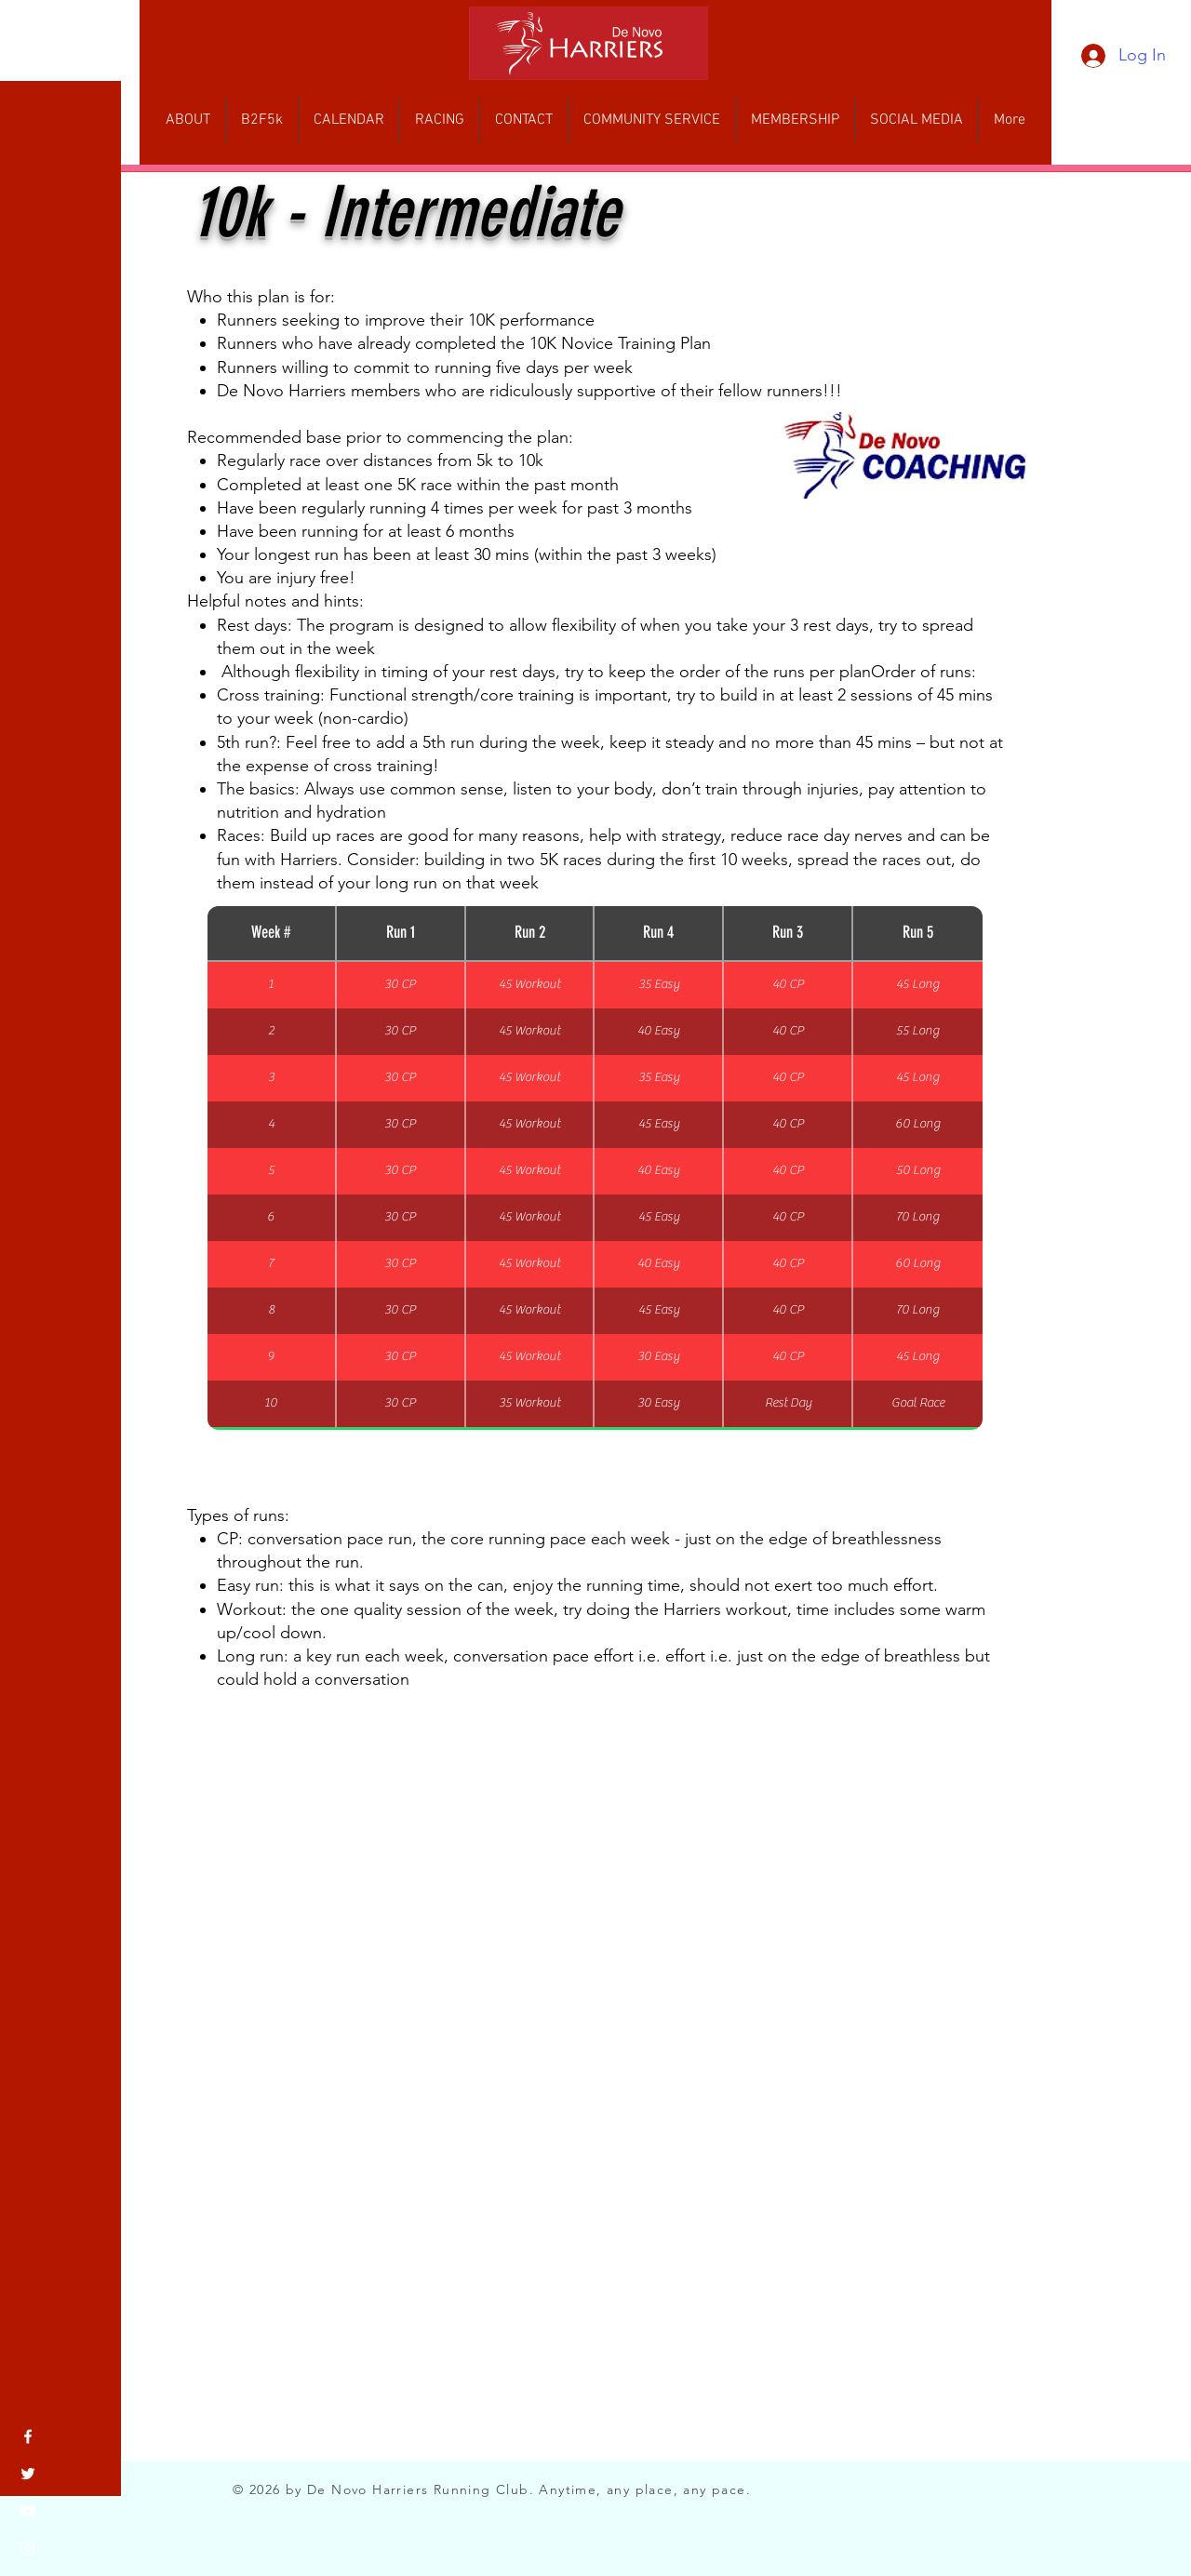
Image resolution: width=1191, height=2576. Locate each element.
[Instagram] (28, 2548)
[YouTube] (28, 2511)
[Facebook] (28, 2436)
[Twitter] (28, 2473)
